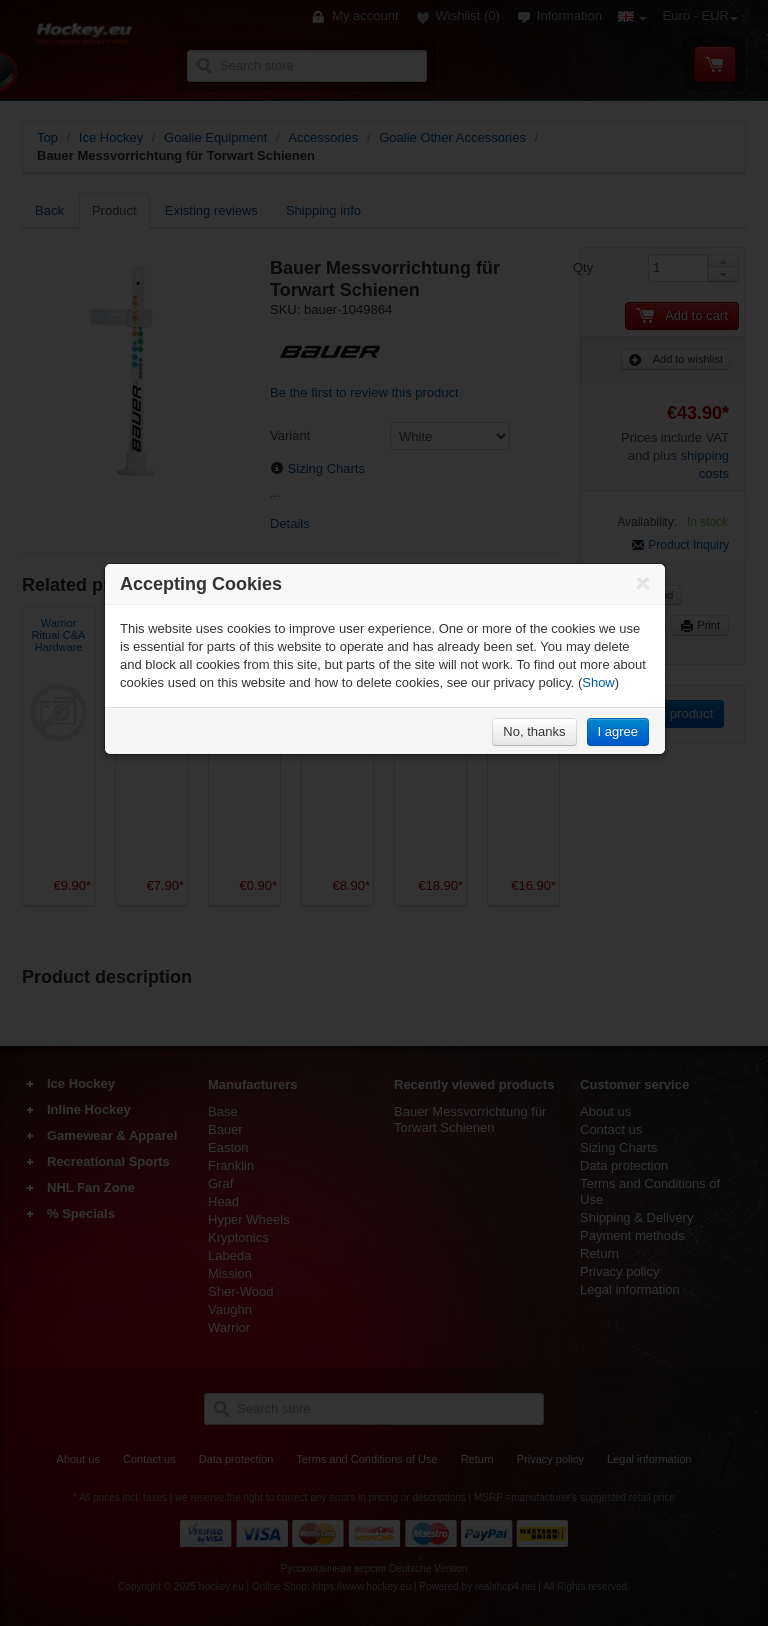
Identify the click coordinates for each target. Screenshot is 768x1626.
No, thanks (534, 731)
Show (598, 682)
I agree (618, 731)
